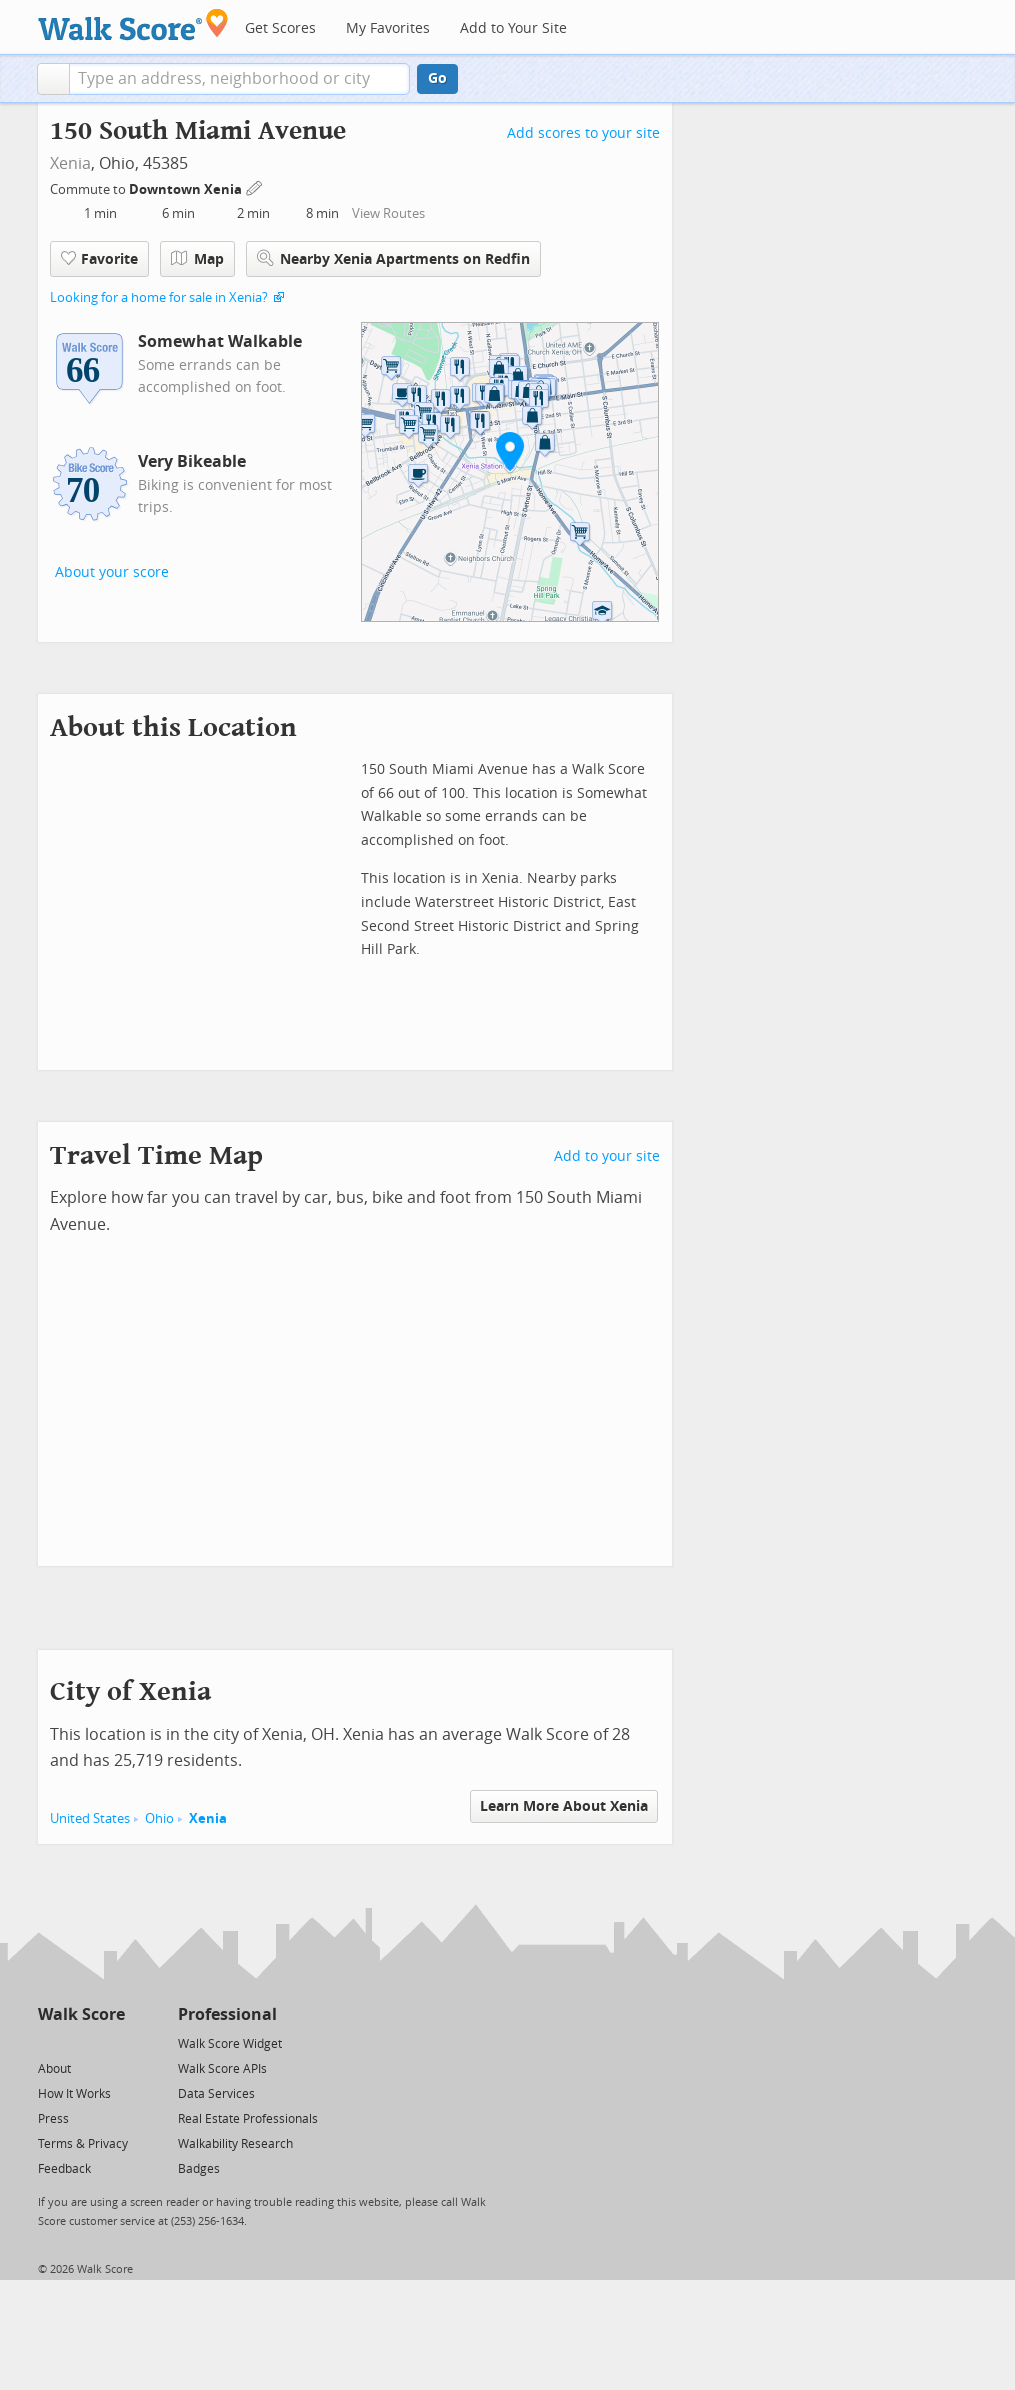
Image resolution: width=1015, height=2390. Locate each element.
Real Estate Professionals (248, 2119)
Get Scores (280, 28)
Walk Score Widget (230, 2044)
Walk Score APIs (222, 2069)
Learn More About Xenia (564, 1806)
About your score (112, 572)
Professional (227, 2014)
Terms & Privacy (83, 2144)
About (54, 2069)
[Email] (111, 2042)
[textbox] (239, 79)
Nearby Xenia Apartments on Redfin (393, 258)
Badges (199, 2169)
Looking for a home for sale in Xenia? (159, 297)
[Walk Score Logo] (133, 24)
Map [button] (197, 259)
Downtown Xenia (187, 189)
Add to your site (607, 1156)
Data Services (216, 2094)
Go (437, 78)
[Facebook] (80, 2042)
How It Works (74, 2094)
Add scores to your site (583, 133)
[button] (53, 79)
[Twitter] (49, 2042)
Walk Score (81, 2014)
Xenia (70, 163)
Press (53, 2119)
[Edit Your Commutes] (255, 186)
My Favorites (388, 28)
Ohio (159, 1818)
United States (90, 1818)
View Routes (388, 213)
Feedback (64, 2169)
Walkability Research (235, 2144)
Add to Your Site (513, 28)
